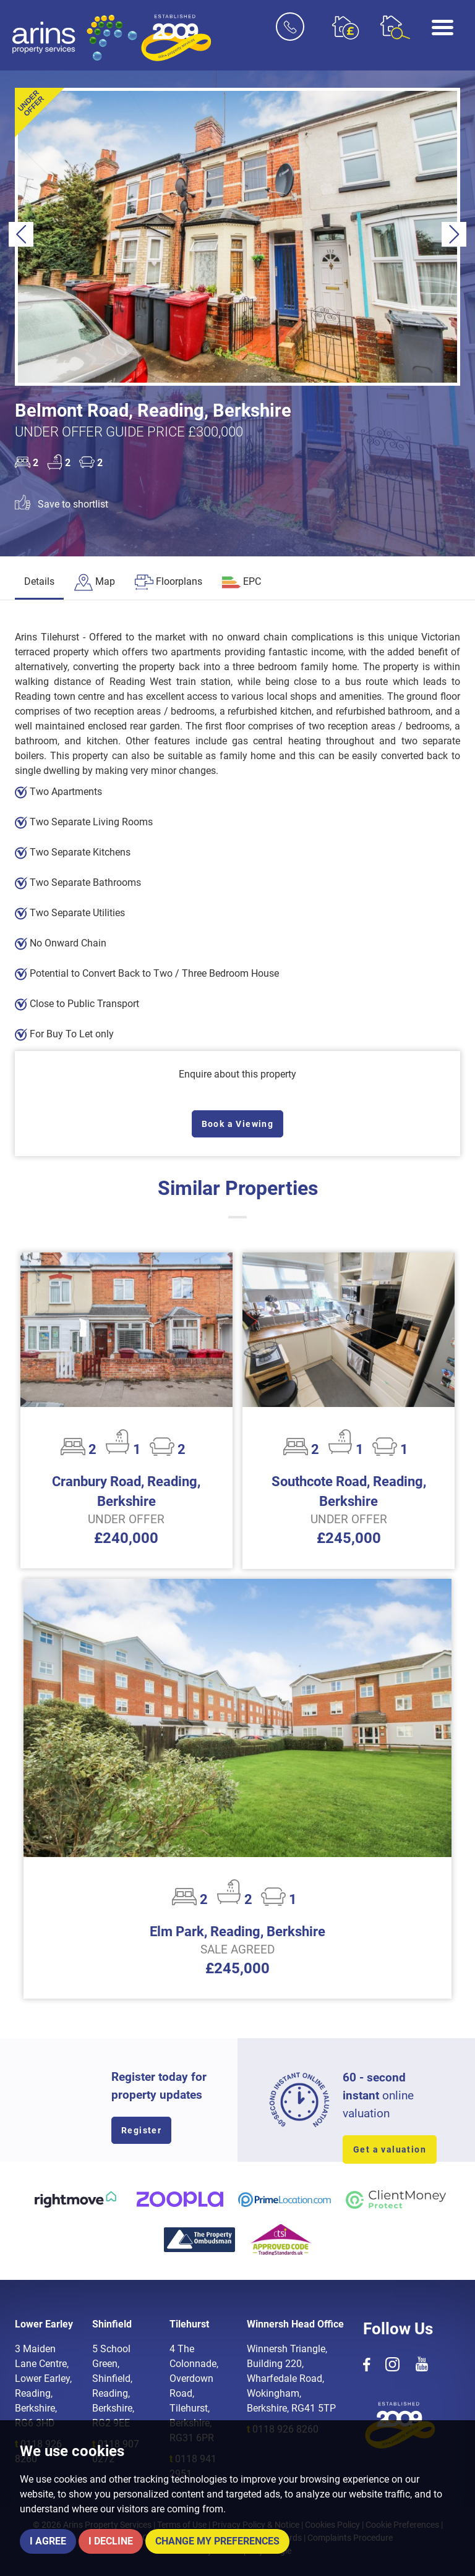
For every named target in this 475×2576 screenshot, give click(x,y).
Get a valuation (389, 2149)
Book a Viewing (238, 1124)
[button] (21, 234)
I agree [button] (48, 2541)
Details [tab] (39, 581)
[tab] (94, 583)
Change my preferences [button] (217, 2541)
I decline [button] (110, 2541)
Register (141, 2130)
